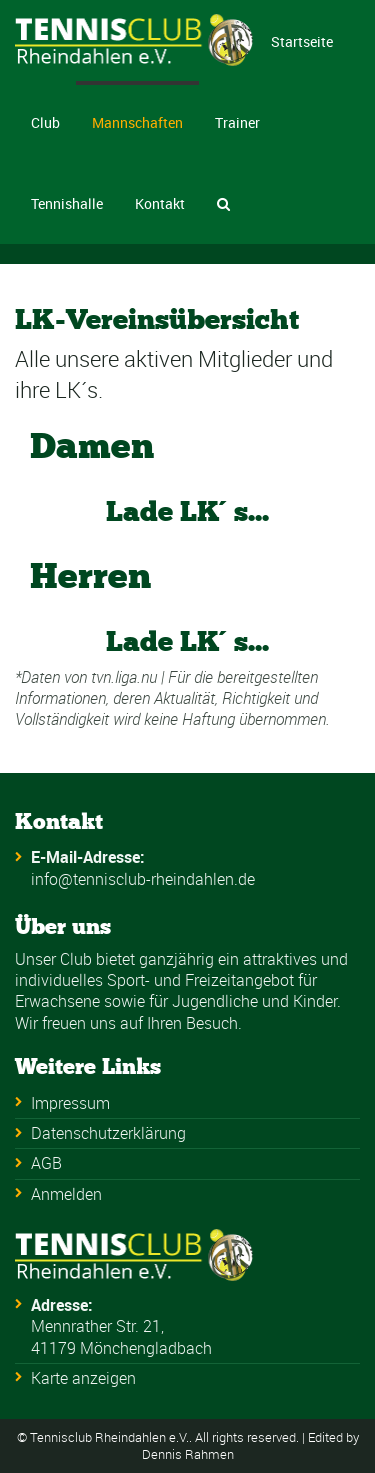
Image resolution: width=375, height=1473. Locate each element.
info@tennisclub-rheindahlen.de (143, 879)
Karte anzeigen (83, 1378)
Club (45, 122)
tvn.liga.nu (124, 677)
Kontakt (160, 203)
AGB (46, 1163)
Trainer (237, 122)
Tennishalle (67, 203)
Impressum (70, 1103)
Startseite (302, 41)
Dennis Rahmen (188, 1454)
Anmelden (66, 1194)
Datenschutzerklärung (108, 1133)
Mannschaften (137, 122)
